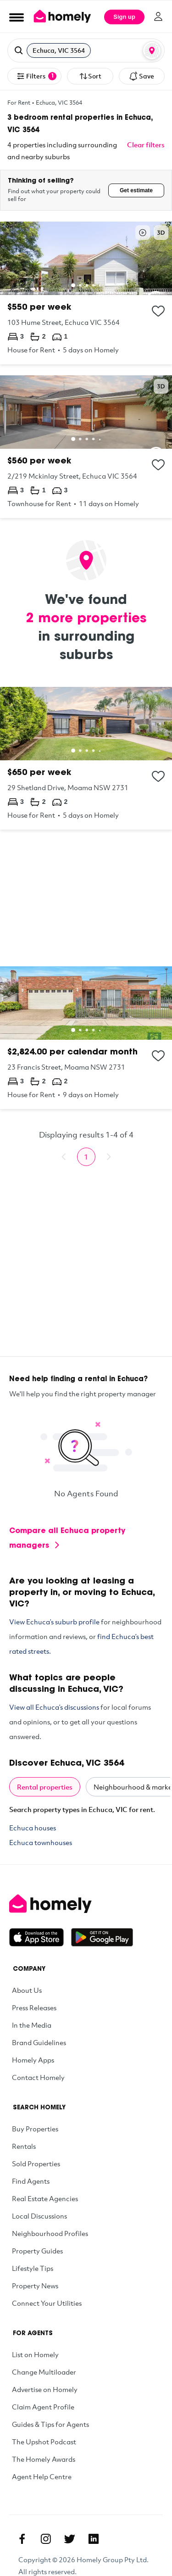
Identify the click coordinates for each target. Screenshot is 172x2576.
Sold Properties (36, 2163)
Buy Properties (35, 2128)
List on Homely (35, 2354)
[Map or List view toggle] (152, 50)
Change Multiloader (44, 2371)
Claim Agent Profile (43, 2406)
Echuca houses (32, 1827)
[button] (86, 50)
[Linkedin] (93, 2539)
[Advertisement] (86, 898)
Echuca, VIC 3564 (59, 102)
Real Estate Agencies (45, 2198)
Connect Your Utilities (47, 2303)
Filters (36, 76)
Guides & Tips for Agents (50, 2424)
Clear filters (146, 144)
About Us (27, 1990)
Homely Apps (33, 2059)
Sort (90, 76)
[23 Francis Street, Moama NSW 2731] (86, 1037)
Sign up (124, 16)
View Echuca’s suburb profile (54, 1621)
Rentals (24, 2146)
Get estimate (136, 190)
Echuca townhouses (40, 1842)
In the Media (31, 2025)
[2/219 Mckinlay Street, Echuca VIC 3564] (86, 446)
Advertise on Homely (45, 2389)
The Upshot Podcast (44, 2441)
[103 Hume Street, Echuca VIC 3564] (86, 293)
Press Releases (34, 2007)
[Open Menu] (17, 17)
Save (141, 76)
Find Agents (31, 2181)
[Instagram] (46, 2539)
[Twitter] (70, 2539)
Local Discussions (39, 2215)
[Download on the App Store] (40, 1937)
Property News (35, 2285)
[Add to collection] (158, 311)
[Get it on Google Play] (102, 1937)
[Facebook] (22, 2539)
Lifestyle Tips (32, 2268)
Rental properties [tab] (44, 1786)
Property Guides (37, 2250)
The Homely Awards (43, 2459)
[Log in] (158, 16)
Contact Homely (38, 2077)
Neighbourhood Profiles (50, 2233)
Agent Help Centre (42, 2476)
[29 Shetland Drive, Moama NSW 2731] (86, 758)
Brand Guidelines (39, 2042)
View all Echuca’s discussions (54, 1707)
